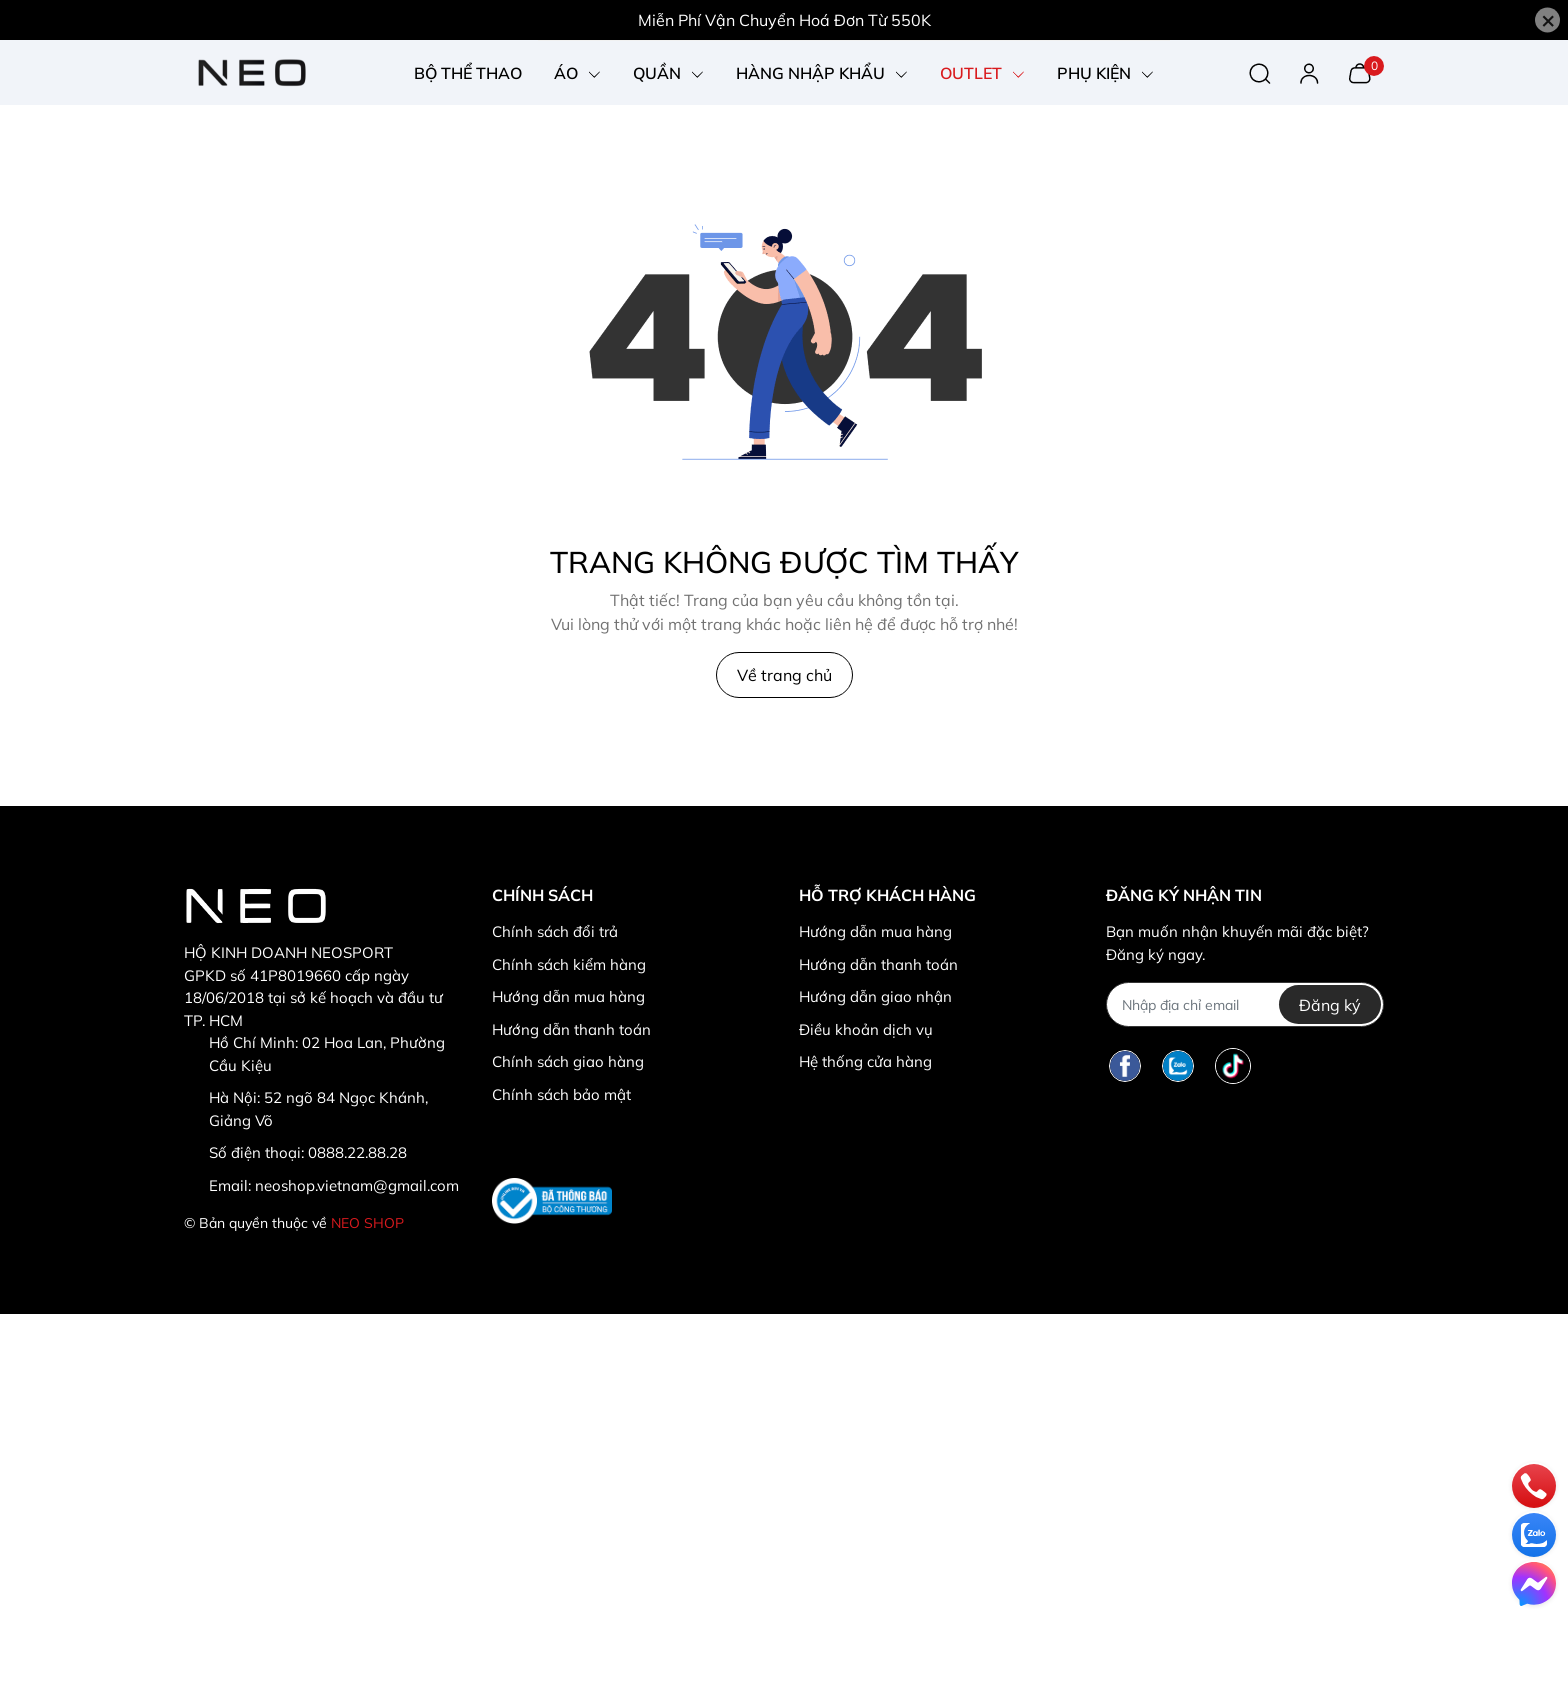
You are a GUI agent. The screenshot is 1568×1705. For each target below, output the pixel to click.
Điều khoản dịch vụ (866, 1029)
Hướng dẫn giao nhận (875, 996)
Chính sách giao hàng (568, 1061)
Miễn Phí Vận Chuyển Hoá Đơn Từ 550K (784, 20)
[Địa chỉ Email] (1244, 1004)
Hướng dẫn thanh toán (571, 1029)
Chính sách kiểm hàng (569, 964)
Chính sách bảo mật (561, 1094)
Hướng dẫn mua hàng (568, 996)
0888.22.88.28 (357, 1152)
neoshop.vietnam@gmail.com (357, 1185)
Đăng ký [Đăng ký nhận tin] (1330, 1005)
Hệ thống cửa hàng (865, 1061)
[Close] (1547, 20)
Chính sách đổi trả (555, 931)
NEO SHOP (367, 1223)
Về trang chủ (784, 675)
